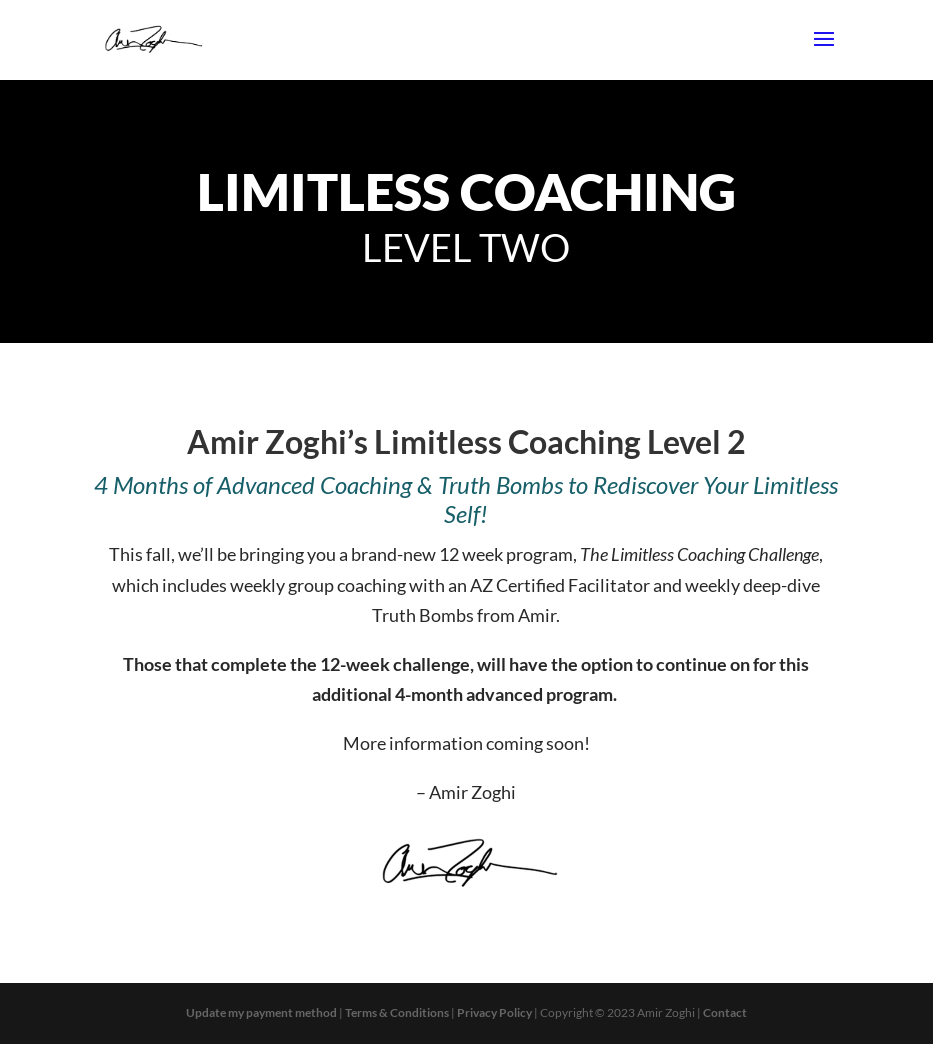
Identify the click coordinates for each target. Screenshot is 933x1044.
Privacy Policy (494, 1012)
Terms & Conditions (397, 1012)
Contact (725, 1012)
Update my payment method (261, 1012)
